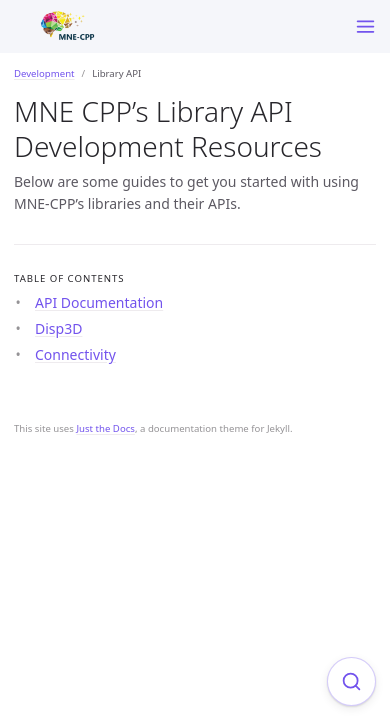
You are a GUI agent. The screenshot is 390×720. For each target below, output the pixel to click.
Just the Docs (105, 428)
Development (44, 73)
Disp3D (58, 328)
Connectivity (75, 354)
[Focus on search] (351, 681)
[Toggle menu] (365, 26)
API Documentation (99, 302)
